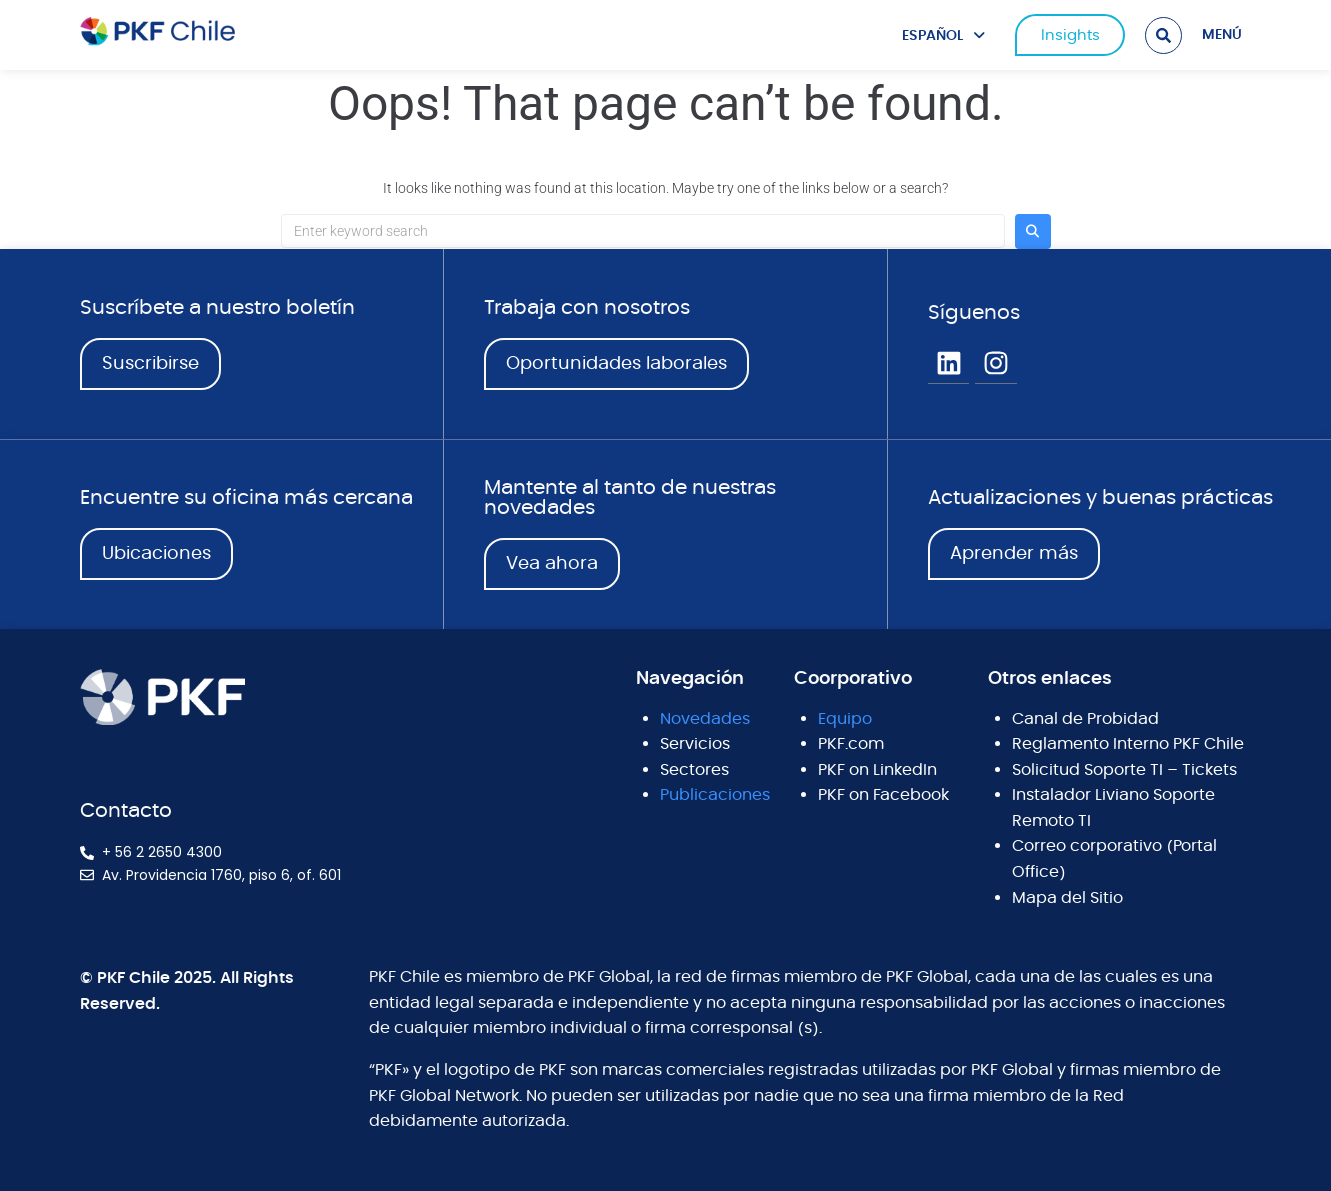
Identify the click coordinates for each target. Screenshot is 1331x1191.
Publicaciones (715, 795)
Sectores (694, 770)
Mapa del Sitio (1067, 898)
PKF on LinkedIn (877, 770)
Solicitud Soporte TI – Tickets (1124, 770)
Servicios (695, 744)
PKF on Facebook (883, 795)
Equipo (845, 719)
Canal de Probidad (1085, 719)
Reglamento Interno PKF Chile (1128, 744)
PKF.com (851, 744)
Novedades (705, 719)
